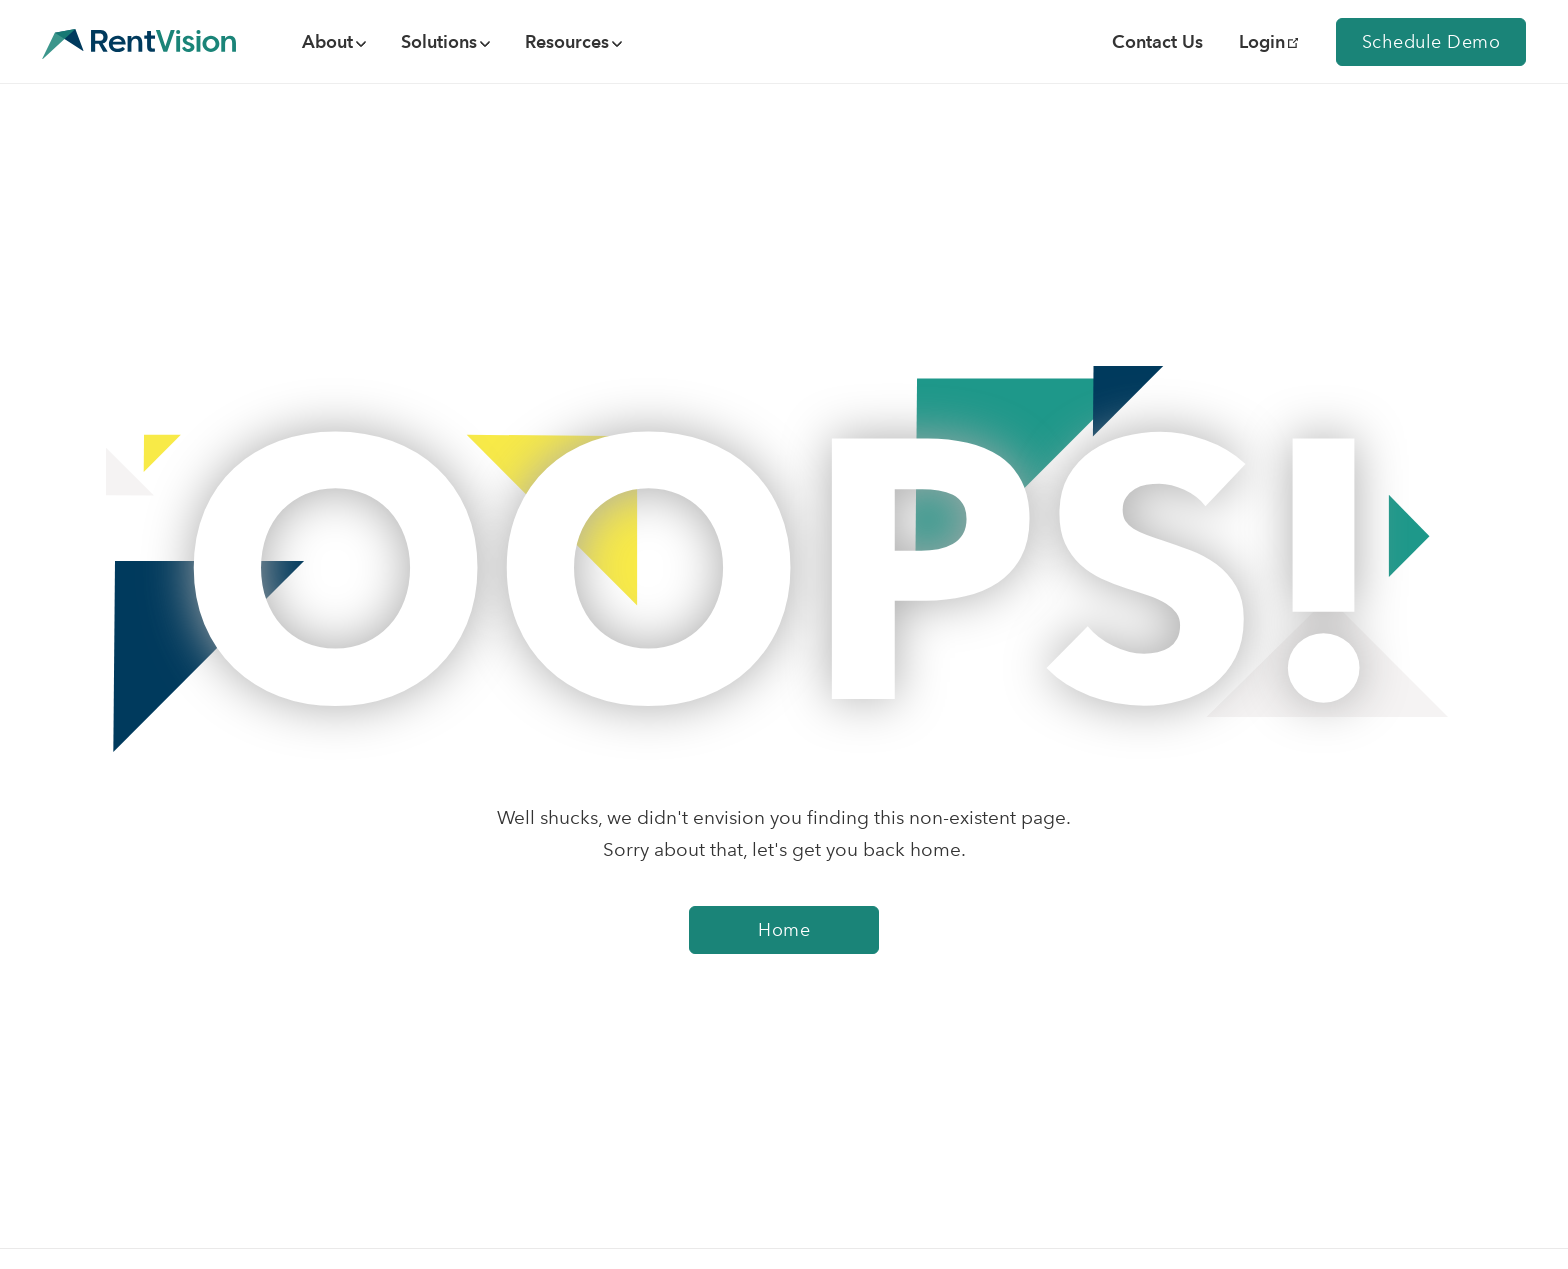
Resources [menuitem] (567, 41)
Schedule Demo (1431, 42)
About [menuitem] (327, 41)
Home (784, 930)
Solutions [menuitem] (439, 41)
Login (1268, 41)
